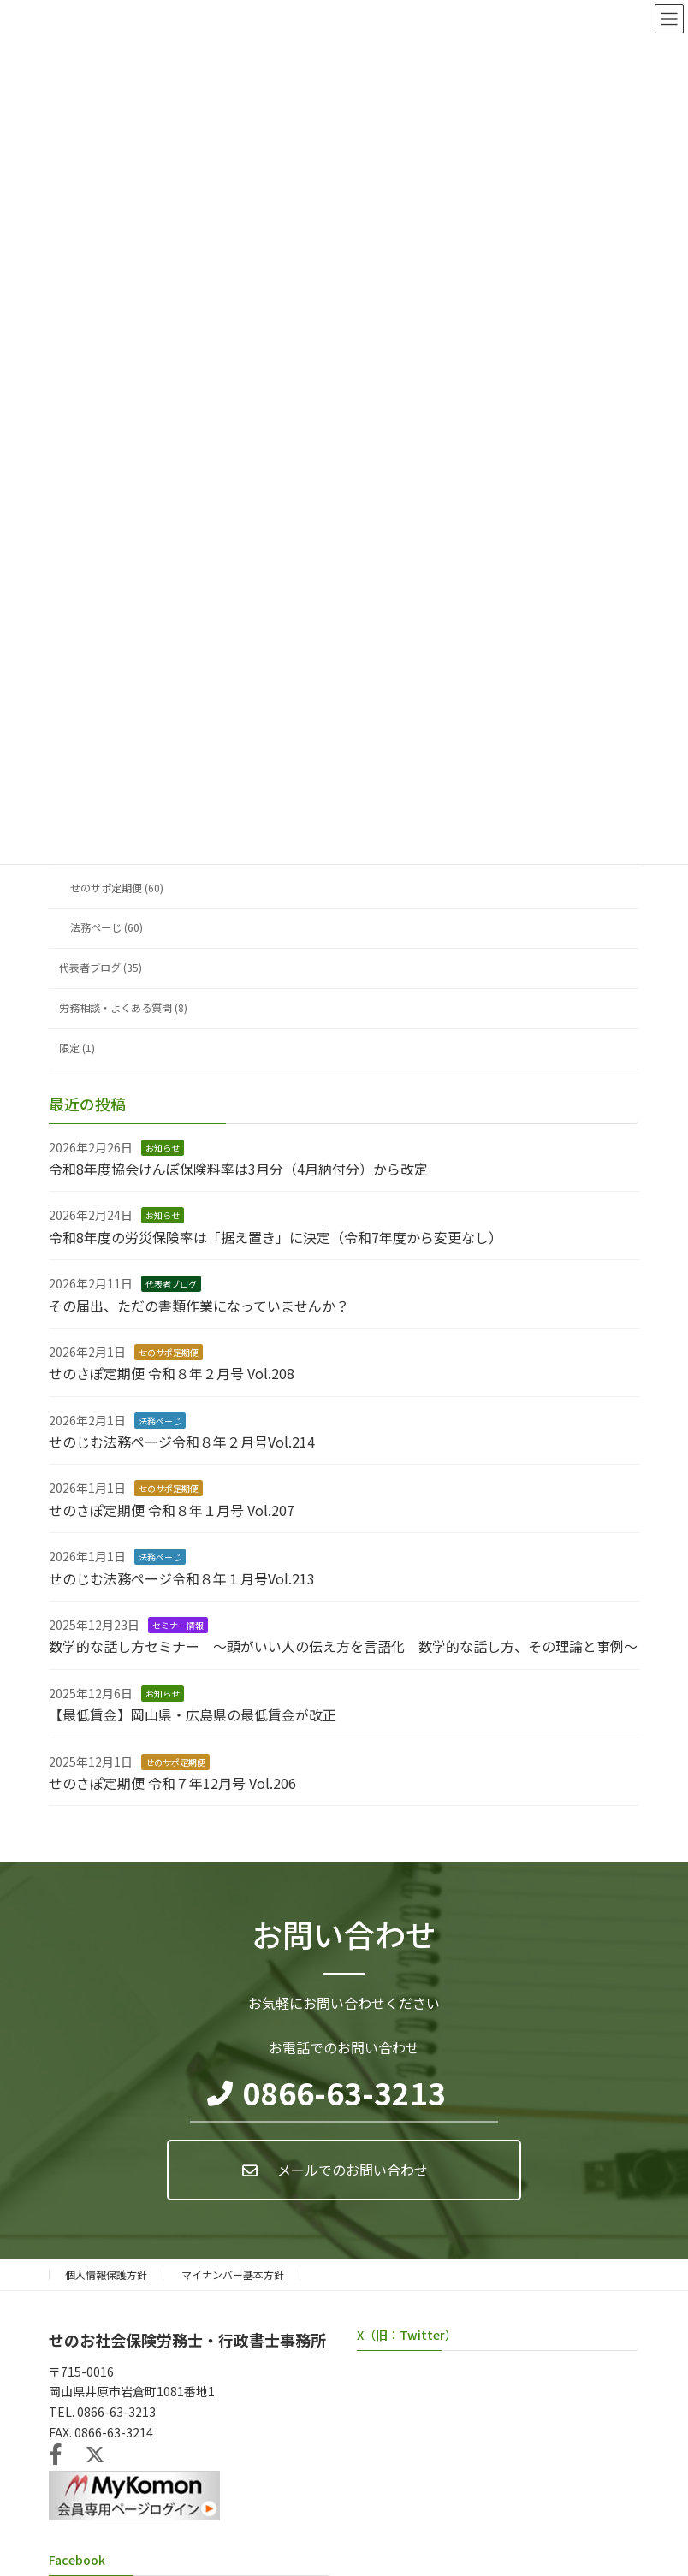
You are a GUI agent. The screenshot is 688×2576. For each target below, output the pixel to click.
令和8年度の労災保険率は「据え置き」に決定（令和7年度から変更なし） (275, 1237)
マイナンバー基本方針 (232, 2274)
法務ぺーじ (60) (106, 928)
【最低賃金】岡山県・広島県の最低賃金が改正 (192, 1714)
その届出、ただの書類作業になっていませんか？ (199, 1305)
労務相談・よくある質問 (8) (123, 1008)
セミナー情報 (178, 1625)
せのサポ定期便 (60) (116, 888)
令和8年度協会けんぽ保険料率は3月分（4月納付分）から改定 (238, 1168)
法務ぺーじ (160, 1420)
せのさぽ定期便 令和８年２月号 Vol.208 (171, 1374)
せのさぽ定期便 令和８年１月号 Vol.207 (171, 1510)
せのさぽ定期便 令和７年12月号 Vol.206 (172, 1783)
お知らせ (162, 1147)
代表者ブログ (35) (100, 968)
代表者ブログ (171, 1283)
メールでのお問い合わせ (352, 2169)
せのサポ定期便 (169, 1352)
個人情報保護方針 (106, 2274)
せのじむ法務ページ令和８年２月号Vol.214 (182, 1441)
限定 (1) (77, 1048)
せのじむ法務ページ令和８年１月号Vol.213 (182, 1578)
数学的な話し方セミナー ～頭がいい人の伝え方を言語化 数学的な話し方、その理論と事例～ (343, 1647)
